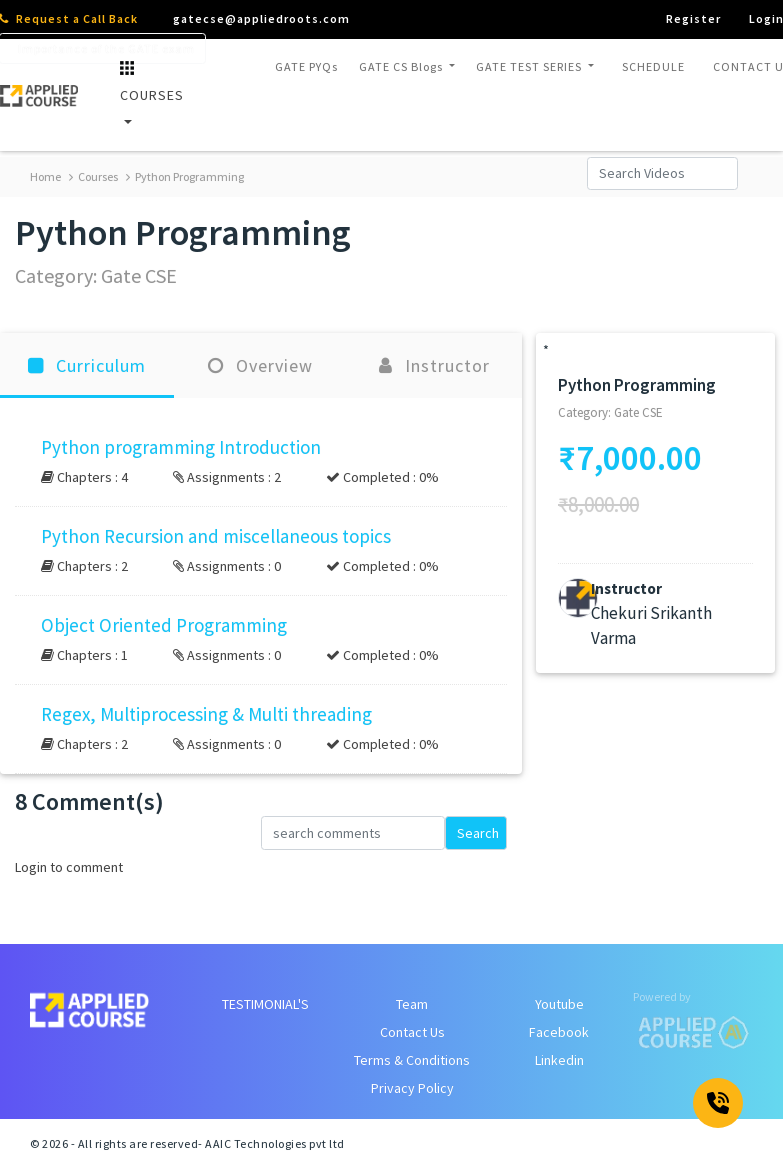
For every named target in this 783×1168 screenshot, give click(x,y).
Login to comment (69, 867)
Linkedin (559, 1060)
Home (45, 176)
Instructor (434, 365)
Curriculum (87, 365)
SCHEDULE (653, 66)
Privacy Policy (412, 1088)
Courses (93, 176)
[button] (261, 462)
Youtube (559, 1004)
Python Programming (185, 176)
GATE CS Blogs (402, 66)
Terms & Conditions (412, 1060)
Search (478, 833)
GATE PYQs (306, 66)
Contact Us (412, 1032)
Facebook (559, 1032)
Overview (260, 365)
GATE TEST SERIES (530, 66)
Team (412, 1004)
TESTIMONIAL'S (265, 1004)
